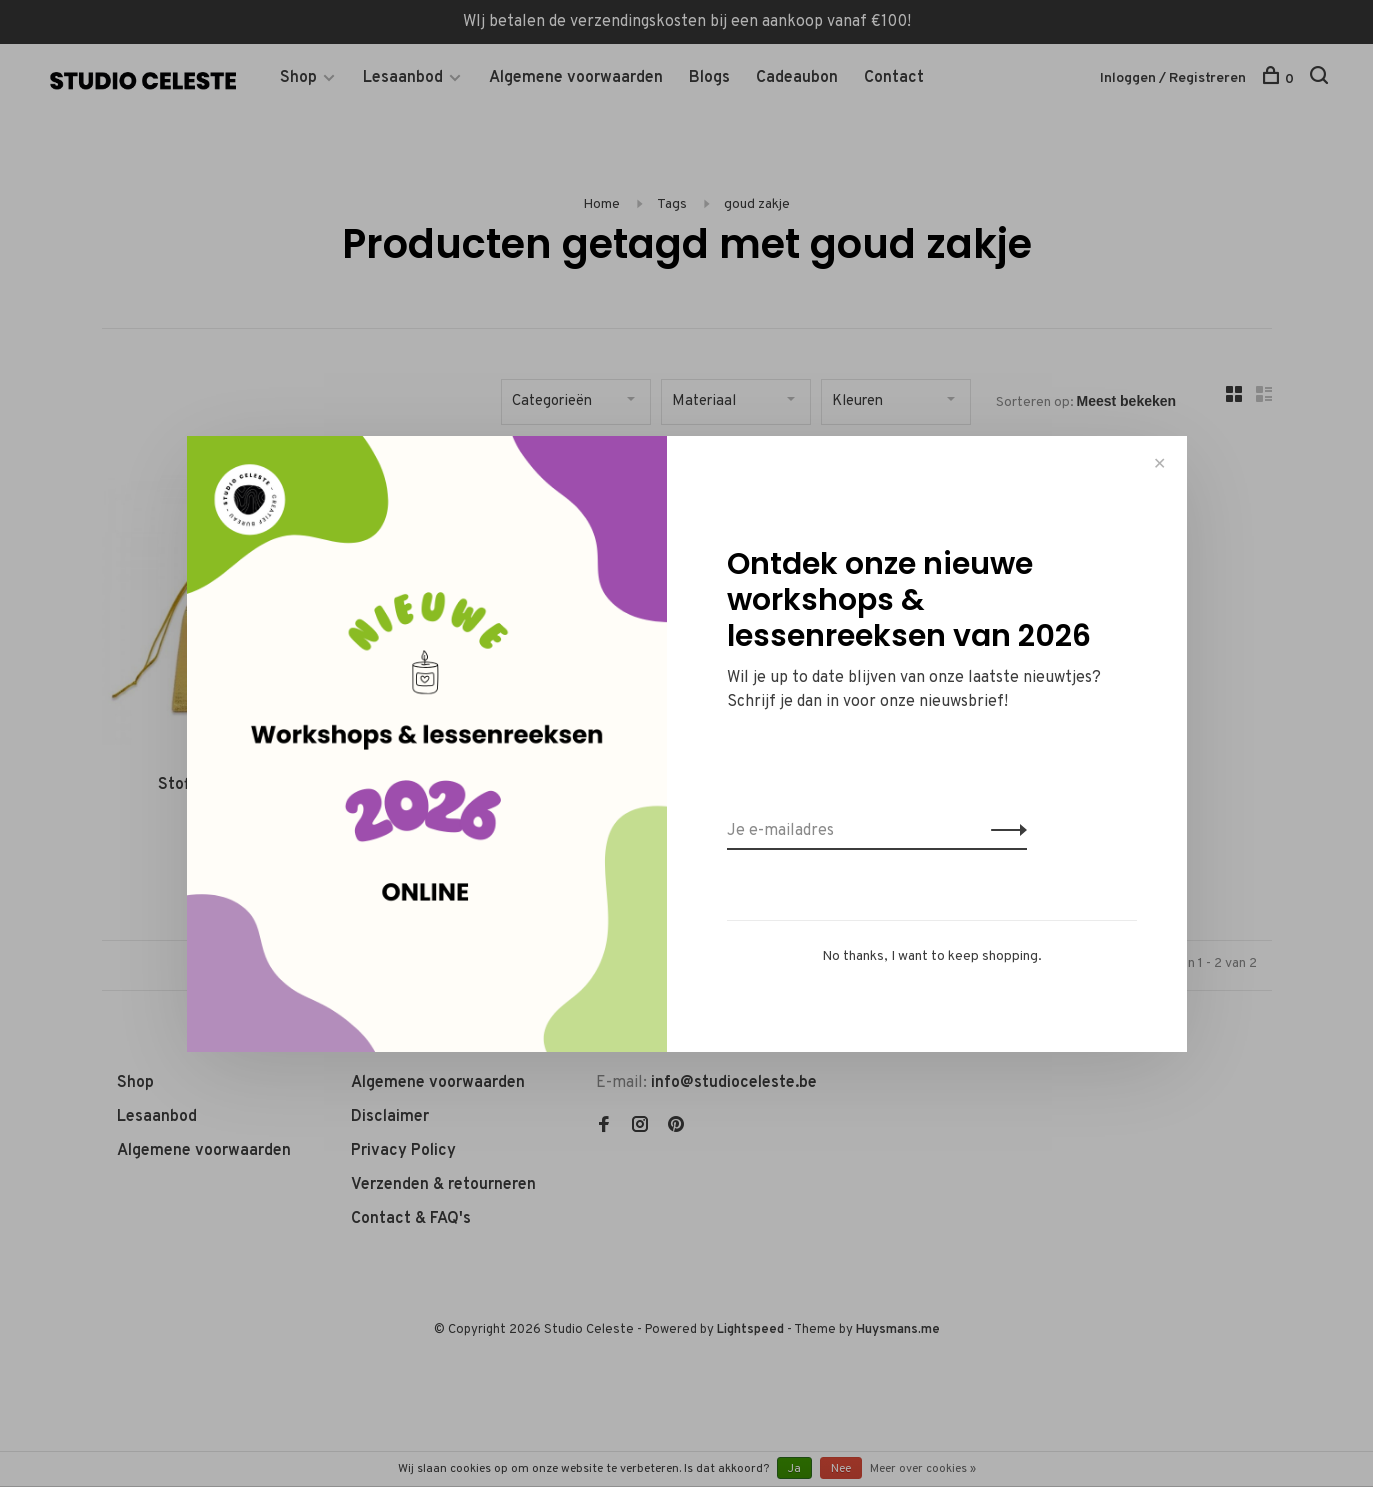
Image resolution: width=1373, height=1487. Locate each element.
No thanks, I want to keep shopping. (932, 956)
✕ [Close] (1159, 463)
